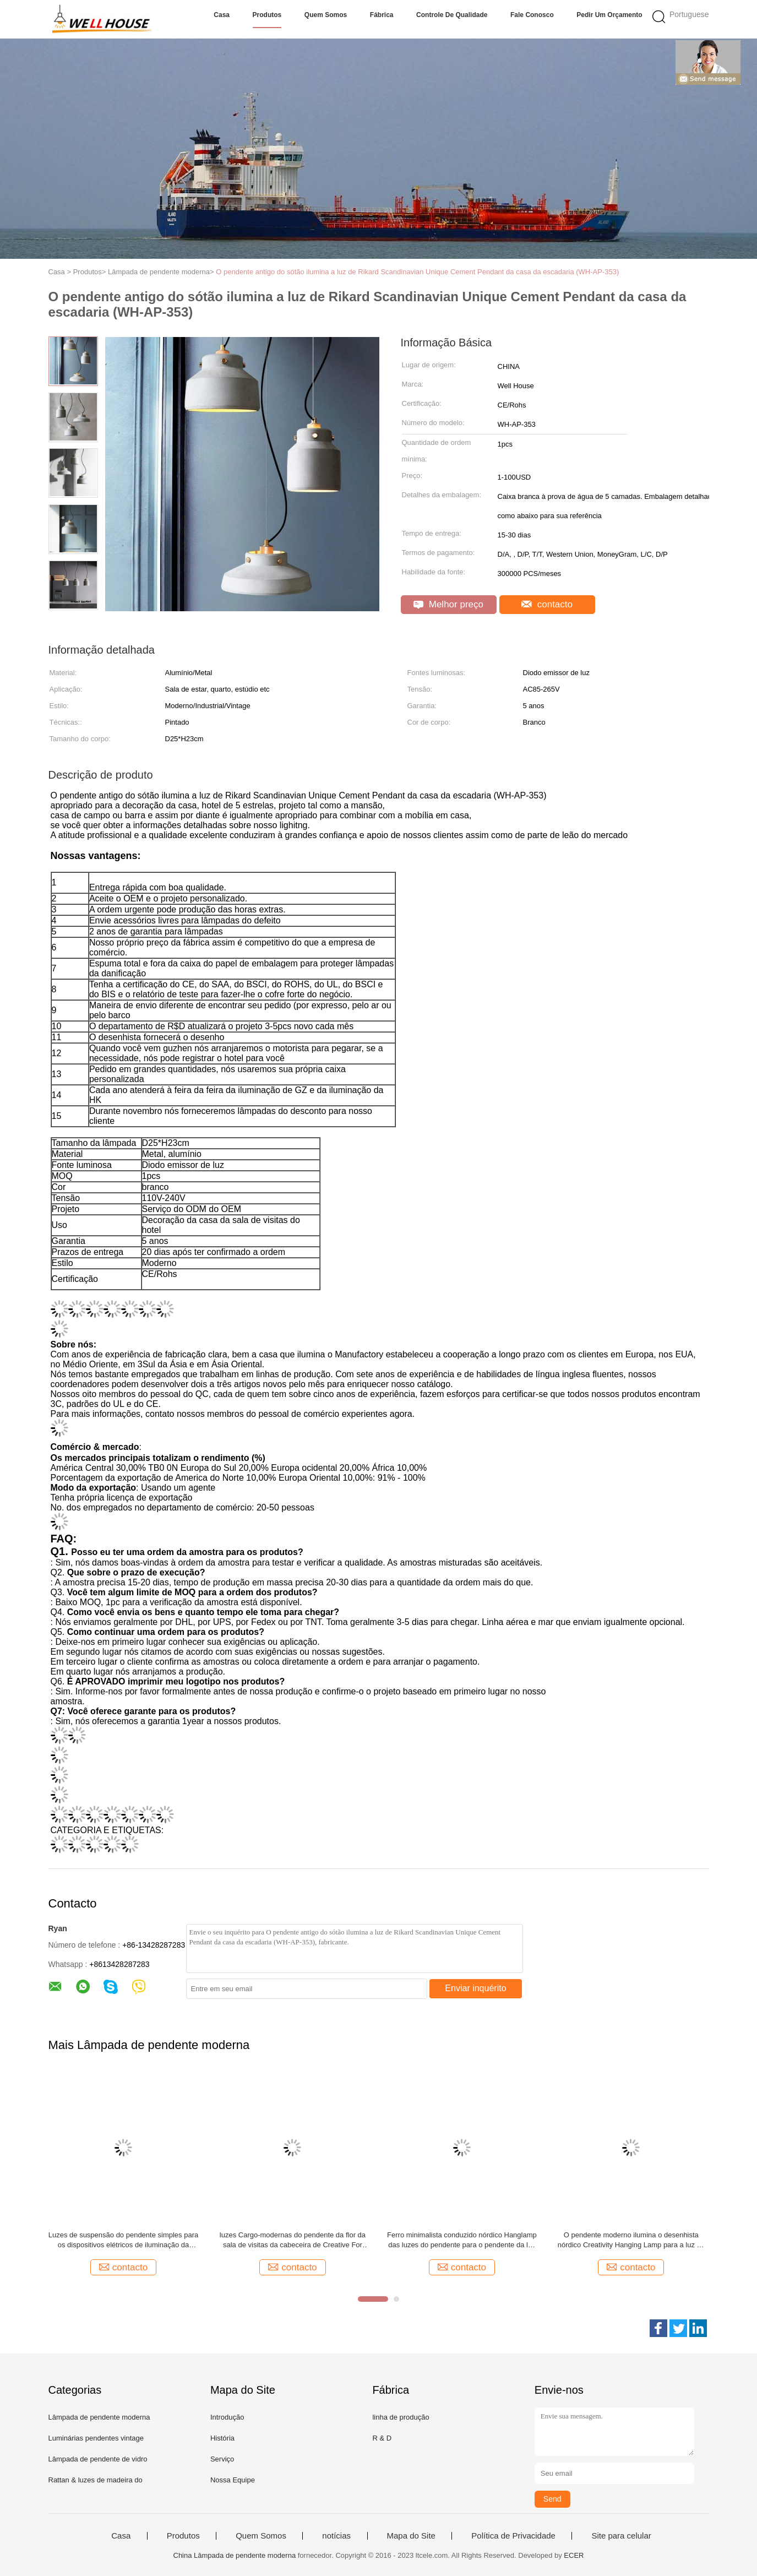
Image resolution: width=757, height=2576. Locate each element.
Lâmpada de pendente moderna (99, 2417)
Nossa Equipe (232, 2480)
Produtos (267, 15)
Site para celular (621, 2536)
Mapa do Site (411, 2536)
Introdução (227, 2417)
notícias (336, 2536)
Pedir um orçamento (609, 15)
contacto (547, 604)
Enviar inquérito (475, 1988)
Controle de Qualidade (451, 15)
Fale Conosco (532, 15)
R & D (381, 2438)
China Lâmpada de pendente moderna (234, 2555)
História (222, 2438)
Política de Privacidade (513, 2536)
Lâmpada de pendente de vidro (98, 2459)
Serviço (222, 2459)
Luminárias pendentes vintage (96, 2438)
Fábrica (382, 15)
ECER (574, 2555)
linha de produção (400, 2417)
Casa (222, 15)
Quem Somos (325, 15)
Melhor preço (448, 604)
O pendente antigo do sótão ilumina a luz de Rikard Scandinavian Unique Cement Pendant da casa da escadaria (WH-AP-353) (417, 272)
